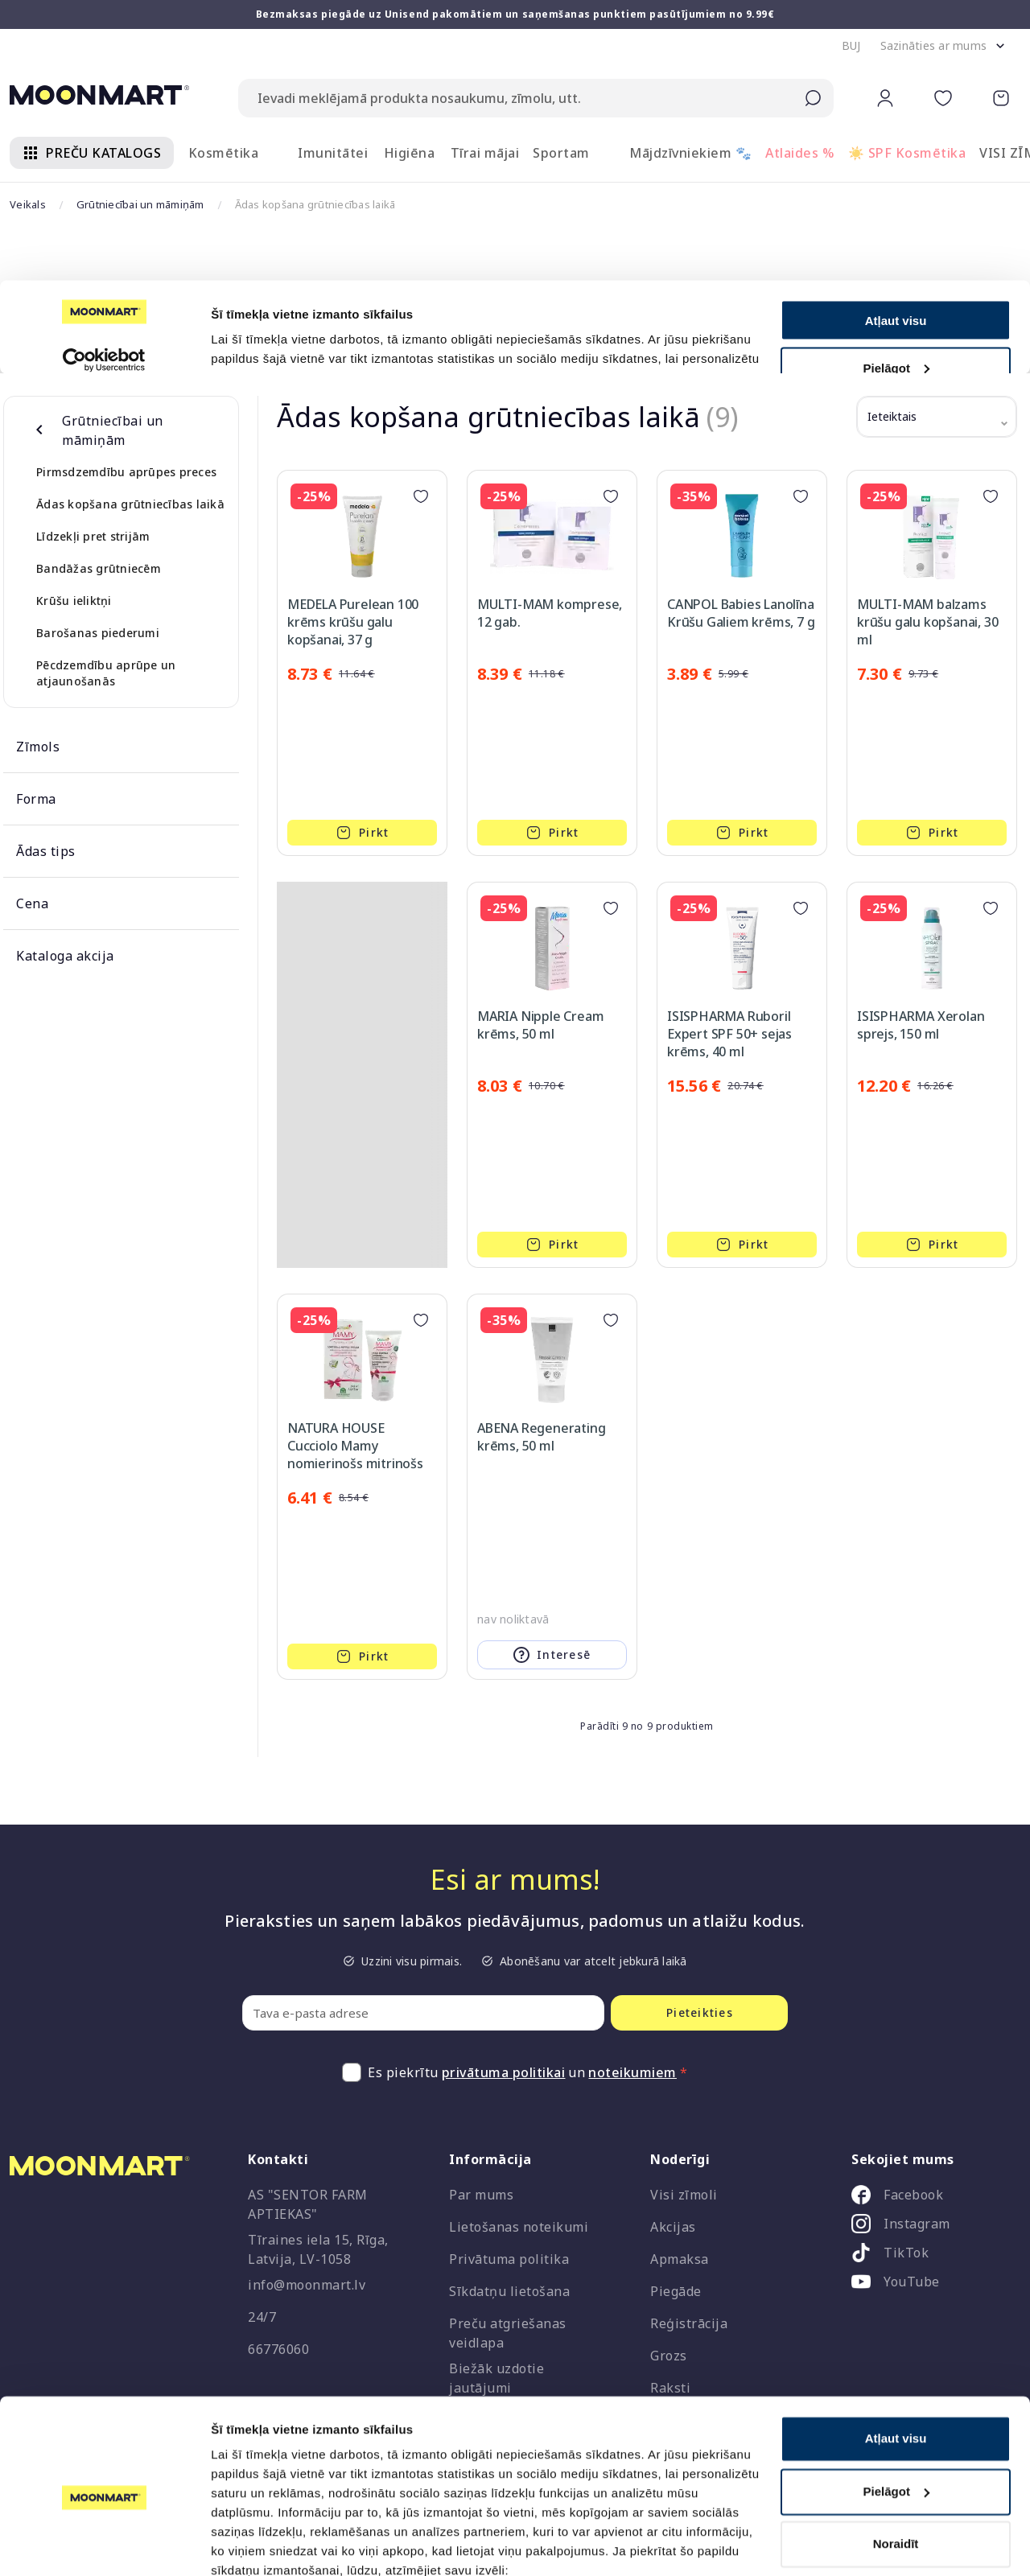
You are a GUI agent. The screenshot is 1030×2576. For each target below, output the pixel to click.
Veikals (28, 204)
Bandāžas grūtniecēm (98, 568)
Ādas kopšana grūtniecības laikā (130, 504)
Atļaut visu (896, 2368)
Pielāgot (896, 2420)
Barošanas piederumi (97, 632)
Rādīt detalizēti (254, 2544)
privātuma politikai (504, 2072)
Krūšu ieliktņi (74, 600)
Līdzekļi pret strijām (93, 536)
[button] (851, 46)
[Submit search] (812, 98)
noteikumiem (632, 2072)
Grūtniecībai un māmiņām (140, 204)
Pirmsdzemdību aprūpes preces (126, 471)
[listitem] (929, 2198)
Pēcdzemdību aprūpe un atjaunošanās (105, 673)
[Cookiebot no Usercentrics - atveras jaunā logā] (104, 2545)
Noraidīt (896, 2473)
